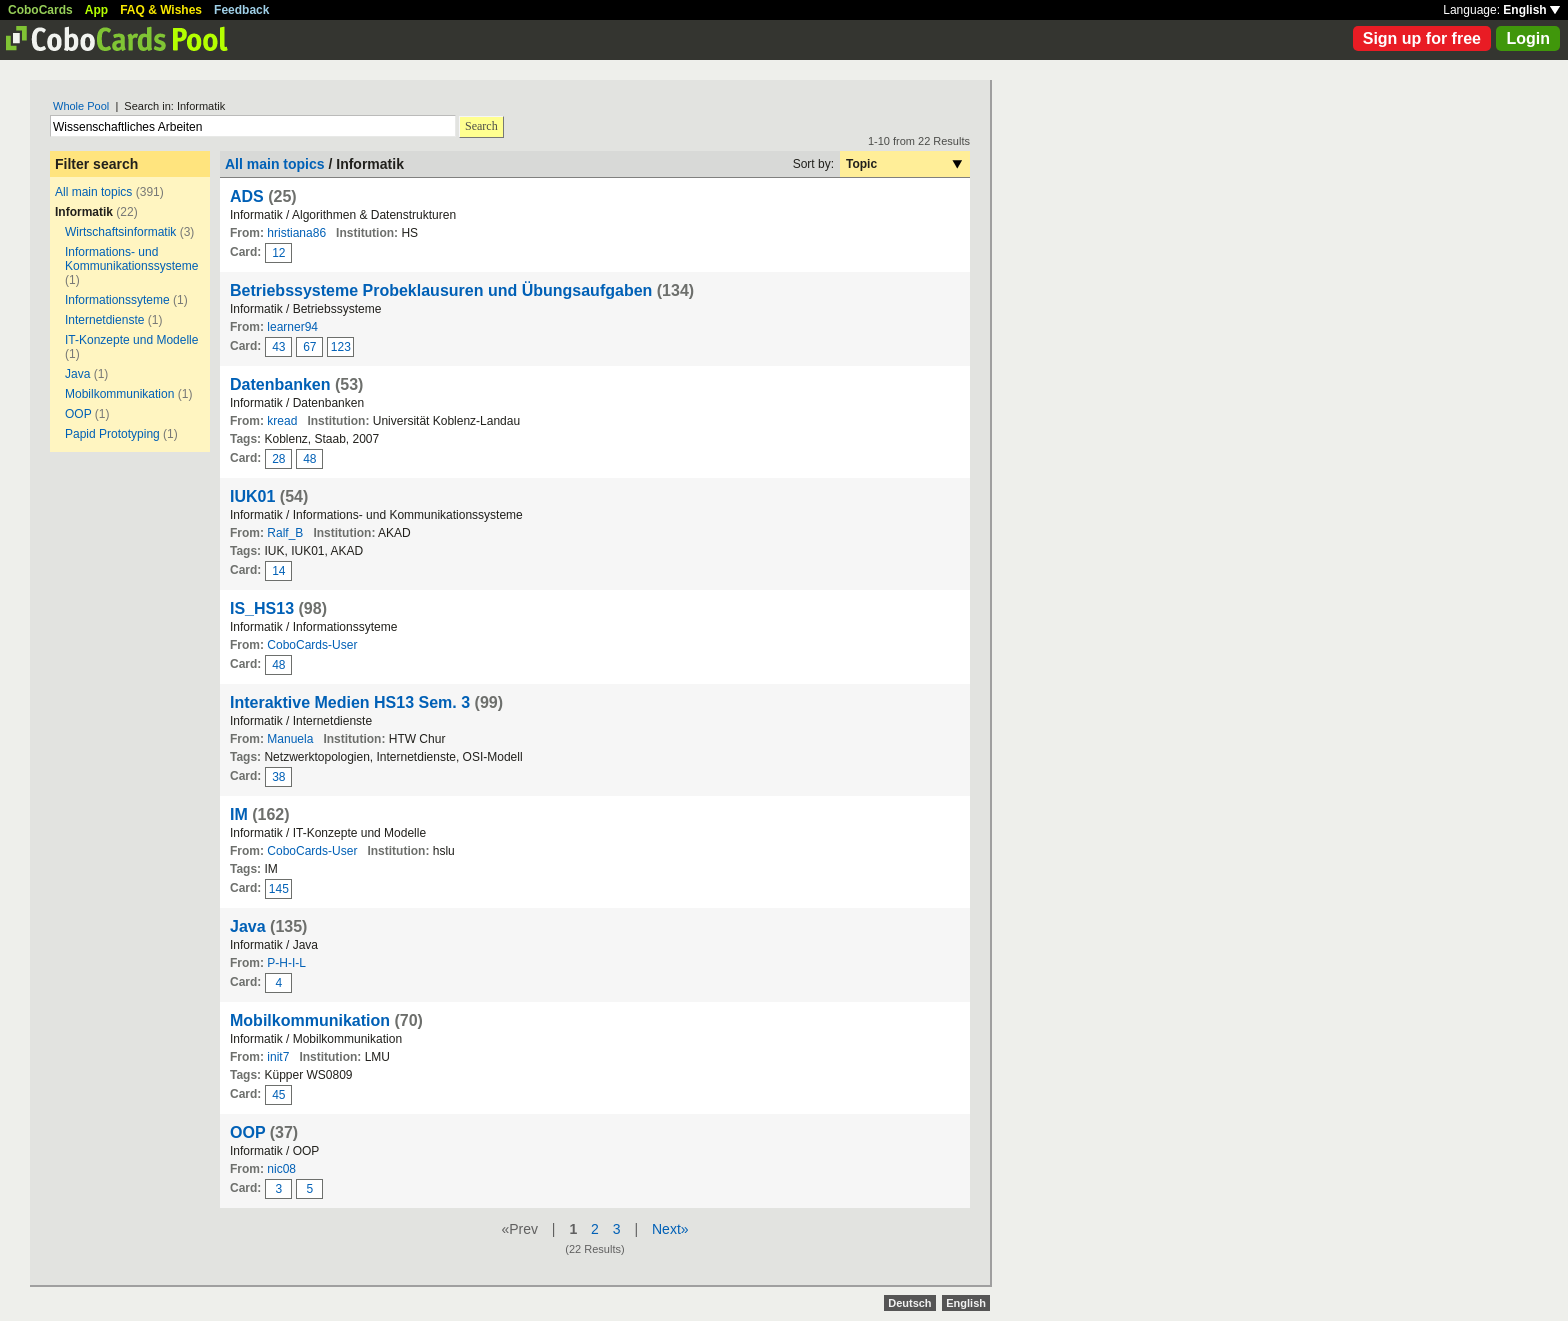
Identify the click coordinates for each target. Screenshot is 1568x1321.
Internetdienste (104, 320)
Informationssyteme (117, 300)
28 (278, 459)
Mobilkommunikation (119, 394)
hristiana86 (296, 233)
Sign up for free (1422, 38)
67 (309, 347)
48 (309, 459)
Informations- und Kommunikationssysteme (131, 259)
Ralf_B (285, 533)
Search (481, 126)
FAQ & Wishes (161, 10)
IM (239, 814)
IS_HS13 (262, 608)
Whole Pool (81, 106)
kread (282, 421)
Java (77, 374)
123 (341, 347)
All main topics (93, 192)
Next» (670, 1229)
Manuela (290, 739)
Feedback (241, 10)
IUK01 (252, 496)
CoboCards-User (312, 645)
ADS (247, 196)
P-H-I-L (286, 963)
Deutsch (909, 1303)
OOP (78, 414)
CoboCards (40, 10)
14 (278, 571)
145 (279, 889)
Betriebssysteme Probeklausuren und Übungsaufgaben (441, 290)
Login (1528, 38)
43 (278, 347)
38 (278, 777)
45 (278, 1095)
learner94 (292, 327)
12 (278, 253)
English (1531, 10)
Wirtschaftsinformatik (120, 232)
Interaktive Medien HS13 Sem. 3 (350, 702)
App (96, 10)
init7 (278, 1057)
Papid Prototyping (112, 434)
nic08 (281, 1169)
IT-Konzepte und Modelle (131, 340)
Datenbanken (280, 384)
